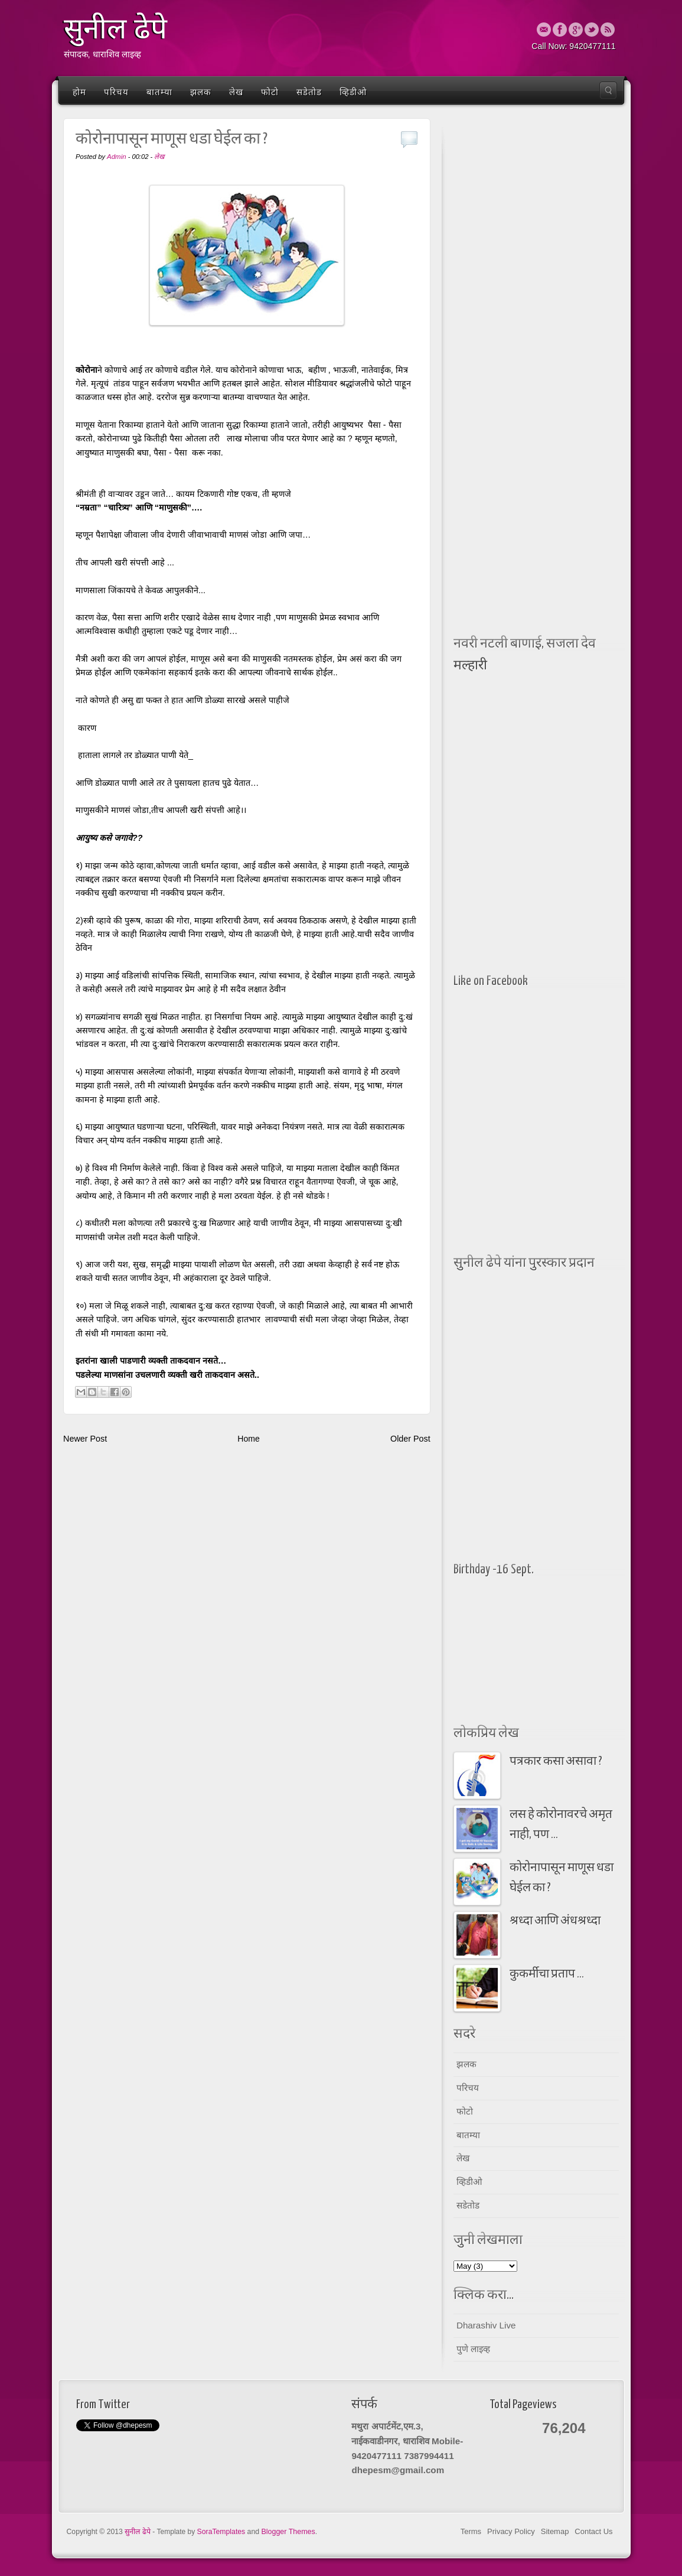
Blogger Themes (288, 2532)
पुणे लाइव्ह (473, 2349)
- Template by (198, 2532)
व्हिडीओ (353, 92)
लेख (236, 92)
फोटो (270, 92)
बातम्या (159, 92)
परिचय (116, 92)
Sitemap (555, 2531)
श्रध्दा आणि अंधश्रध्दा (555, 1921)
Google (576, 29)
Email (544, 29)
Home (248, 1438)
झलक (200, 92)
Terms (471, 2531)
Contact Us (593, 2531)
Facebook (560, 29)
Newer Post (85, 1438)
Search (608, 90)
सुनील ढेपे (115, 29)
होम (79, 92)
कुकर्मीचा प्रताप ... (547, 1974)
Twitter (592, 29)
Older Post (410, 1438)
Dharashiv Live (486, 2325)
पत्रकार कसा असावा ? (556, 1761)
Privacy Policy (511, 2531)
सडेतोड (309, 92)
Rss (608, 29)
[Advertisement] (536, 301)
